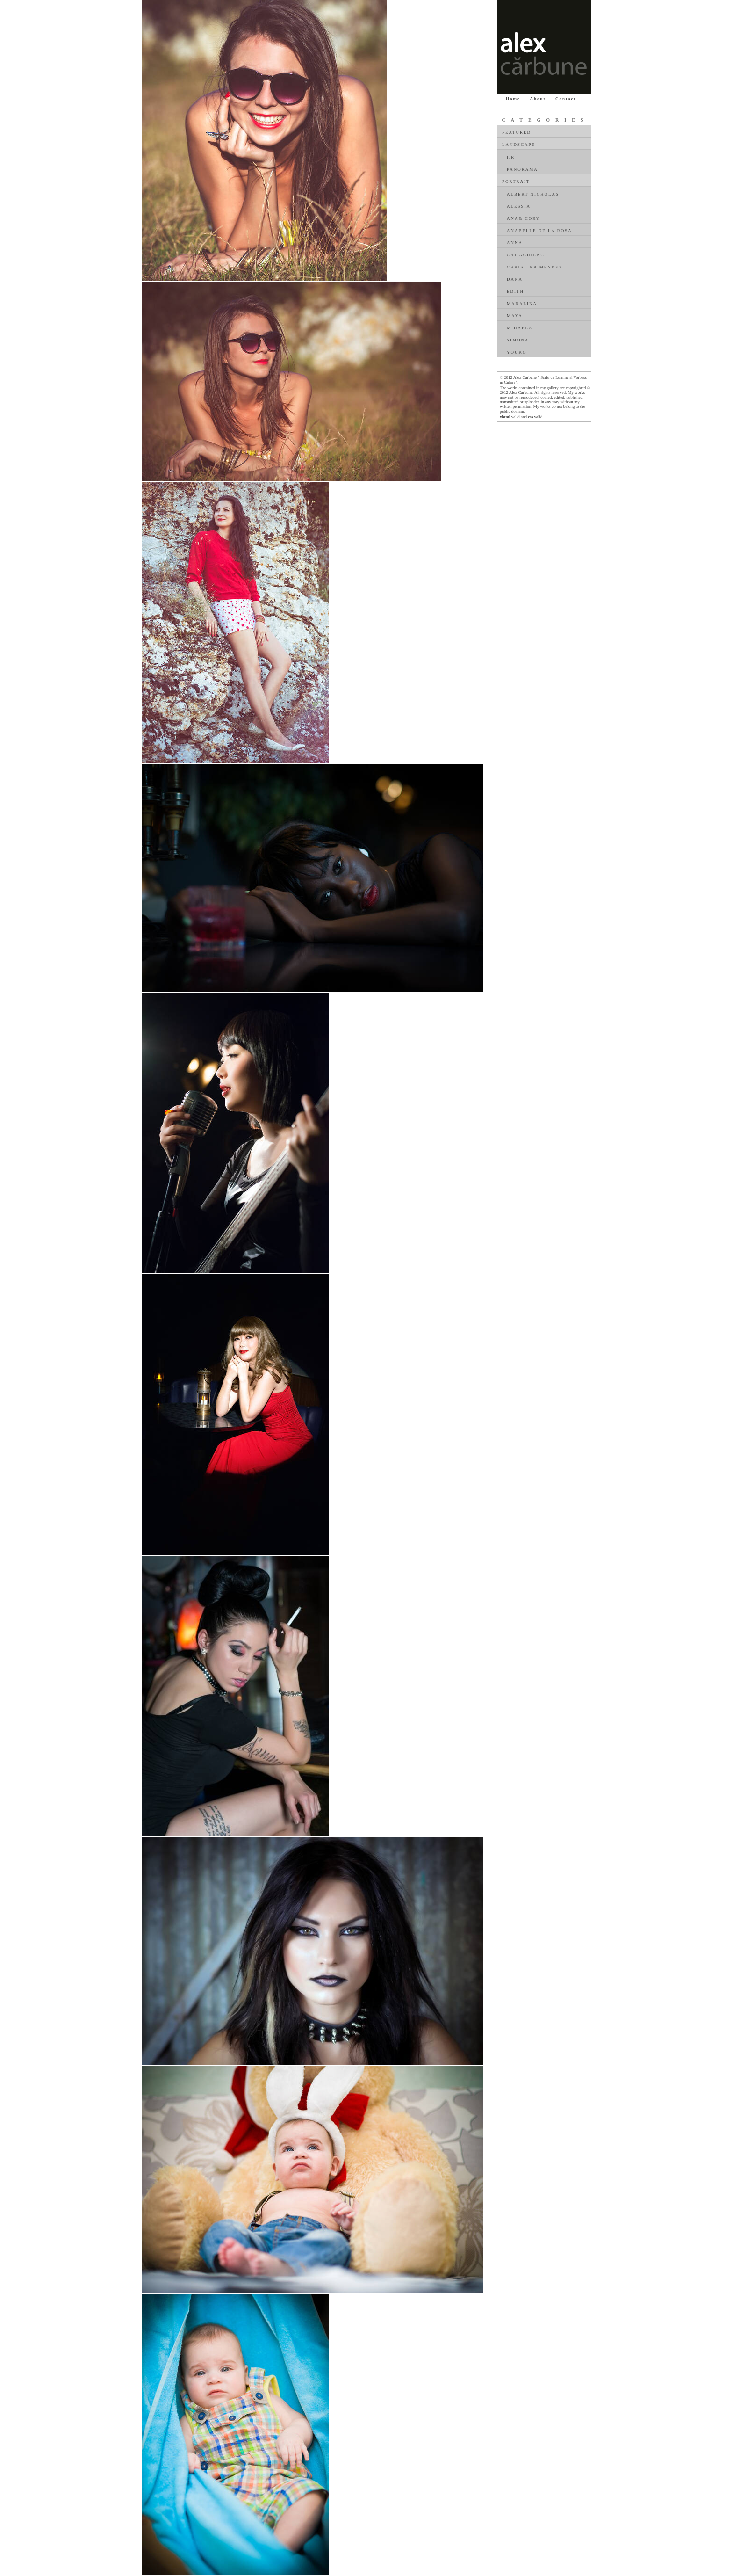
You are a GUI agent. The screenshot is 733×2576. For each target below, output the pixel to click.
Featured (516, 132)
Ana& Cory (523, 218)
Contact (565, 98)
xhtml (505, 416)
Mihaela (520, 328)
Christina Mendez (534, 267)
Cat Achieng (526, 255)
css (530, 416)
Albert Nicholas (533, 194)
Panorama (522, 169)
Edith (515, 291)
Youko (517, 352)
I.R (511, 157)
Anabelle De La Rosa (539, 230)
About (538, 98)
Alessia (519, 206)
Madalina (522, 303)
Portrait (516, 181)
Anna (515, 242)
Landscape (518, 144)
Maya (515, 315)
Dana (515, 279)
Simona (518, 340)
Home (513, 98)
